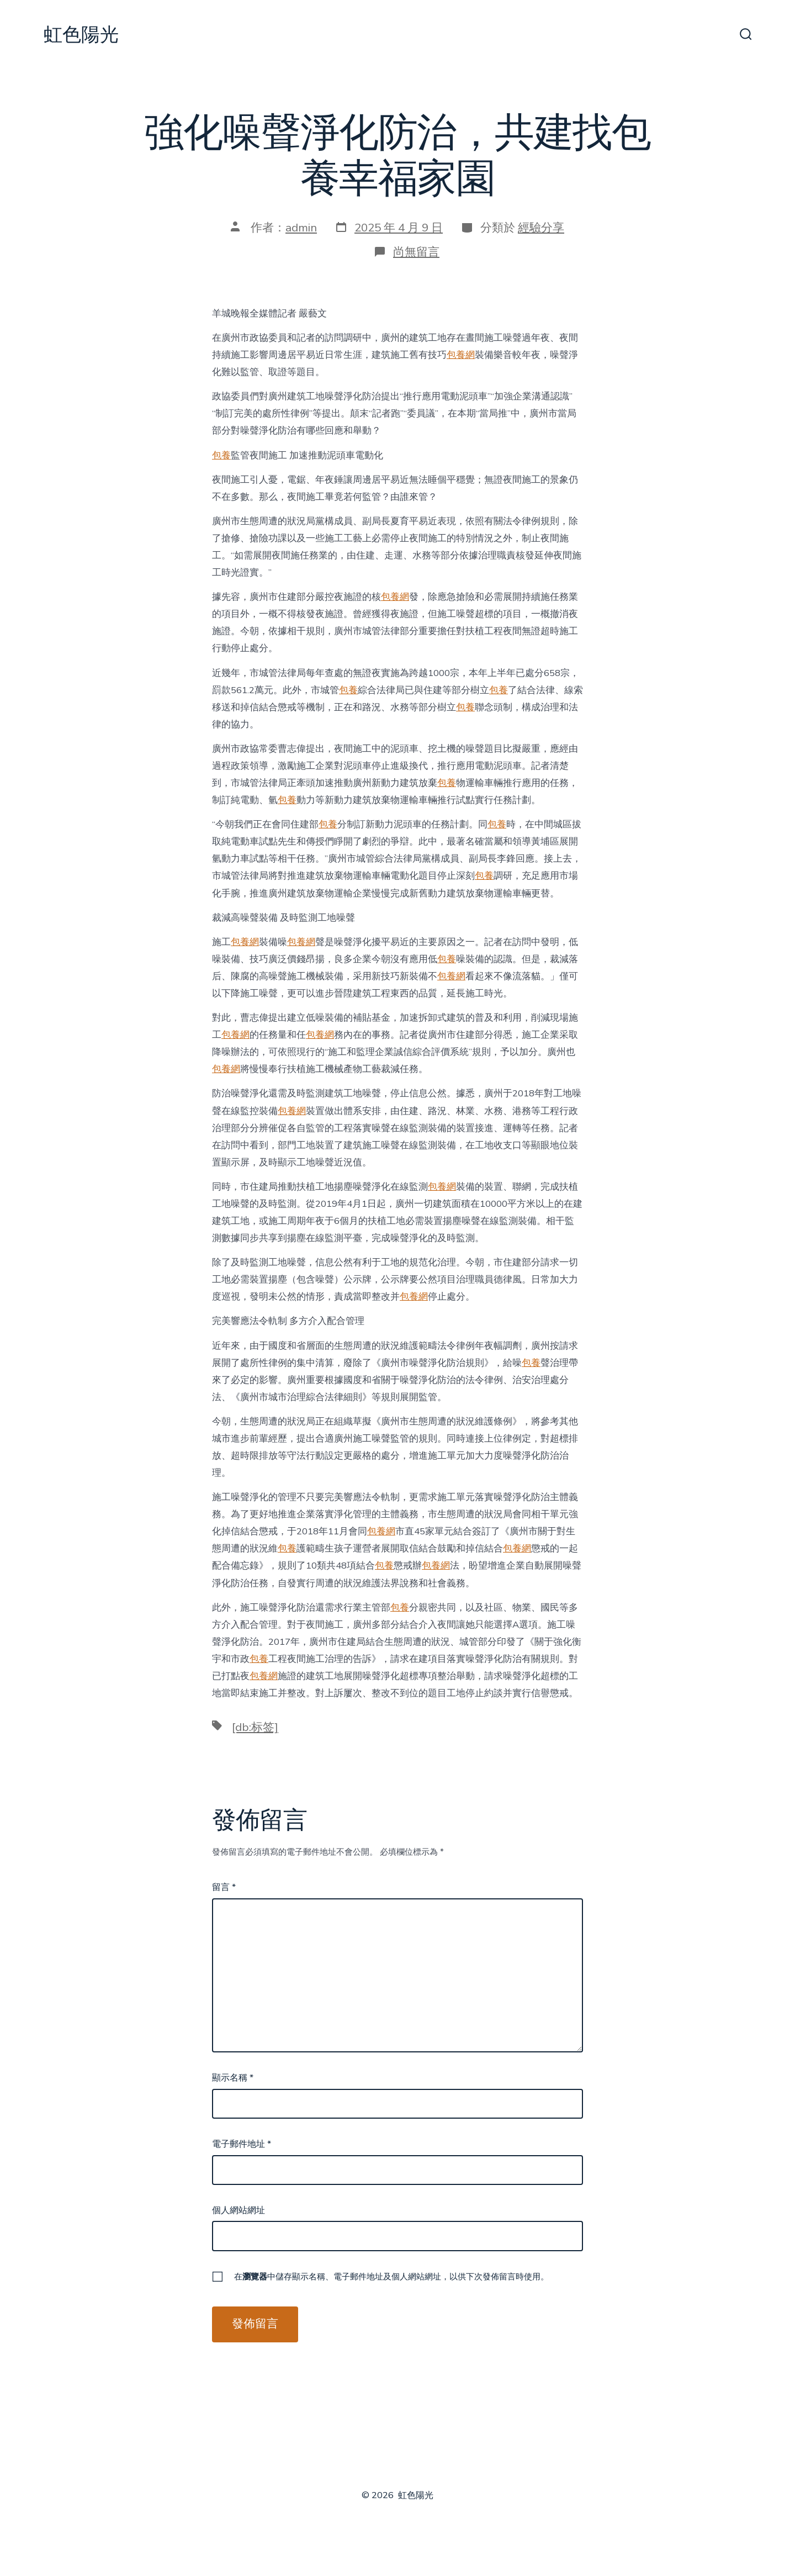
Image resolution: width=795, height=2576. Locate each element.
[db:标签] (255, 1727)
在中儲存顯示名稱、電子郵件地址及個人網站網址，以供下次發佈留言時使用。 (391, 2276)
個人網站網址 (238, 2210)
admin (301, 227)
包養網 (461, 355)
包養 (221, 455)
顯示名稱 (232, 2078)
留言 (224, 1887)
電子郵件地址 (241, 2144)
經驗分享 (541, 227)
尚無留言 (416, 252)
